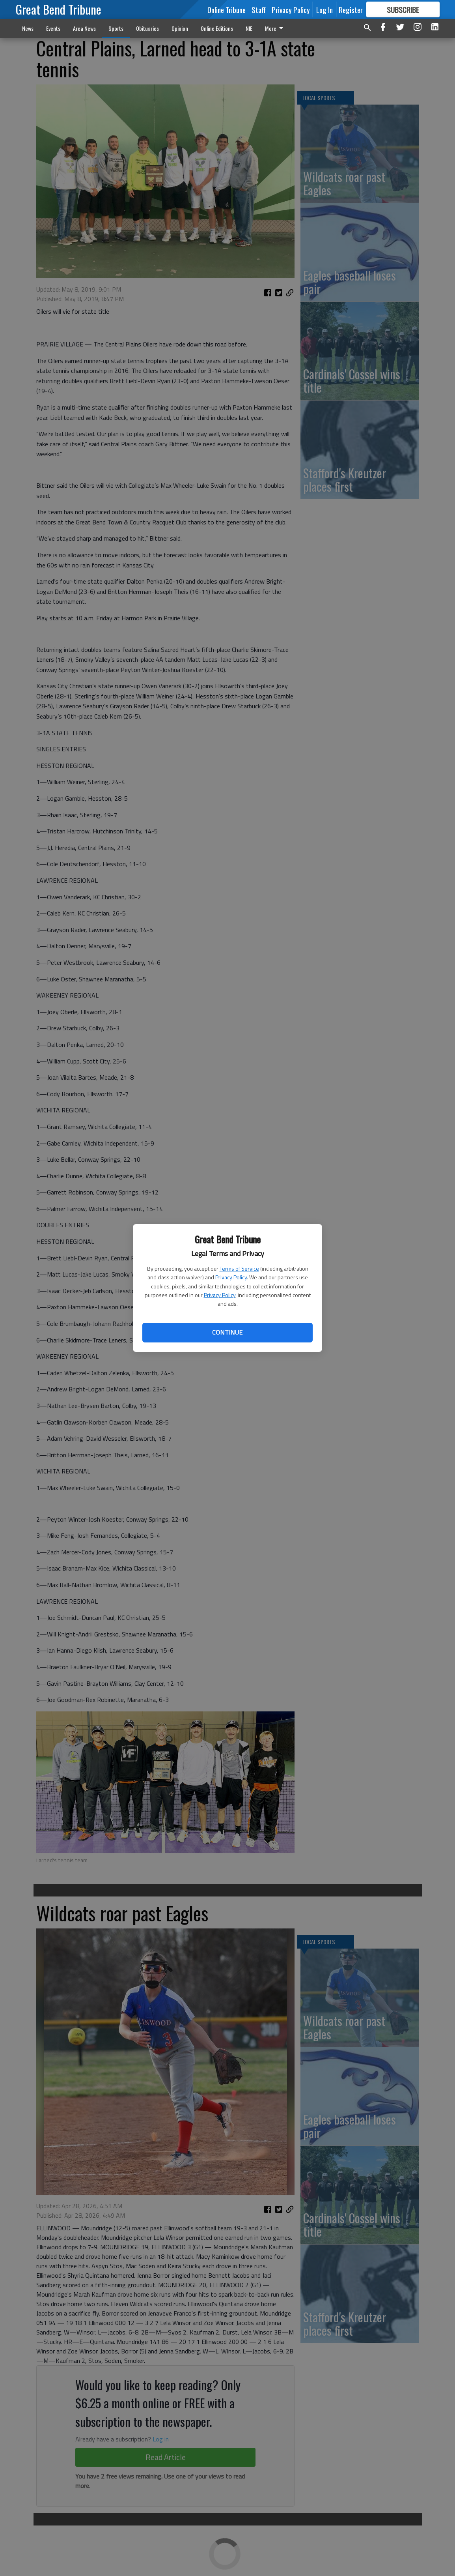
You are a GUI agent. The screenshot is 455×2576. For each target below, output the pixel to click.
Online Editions (217, 28)
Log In (324, 9)
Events (53, 28)
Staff (259, 9)
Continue (227, 1332)
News (28, 28)
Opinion (180, 28)
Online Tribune (226, 9)
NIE (249, 28)
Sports (115, 28)
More (275, 28)
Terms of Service (239, 1268)
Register (351, 9)
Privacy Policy (231, 1277)
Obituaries (147, 28)
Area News (84, 28)
